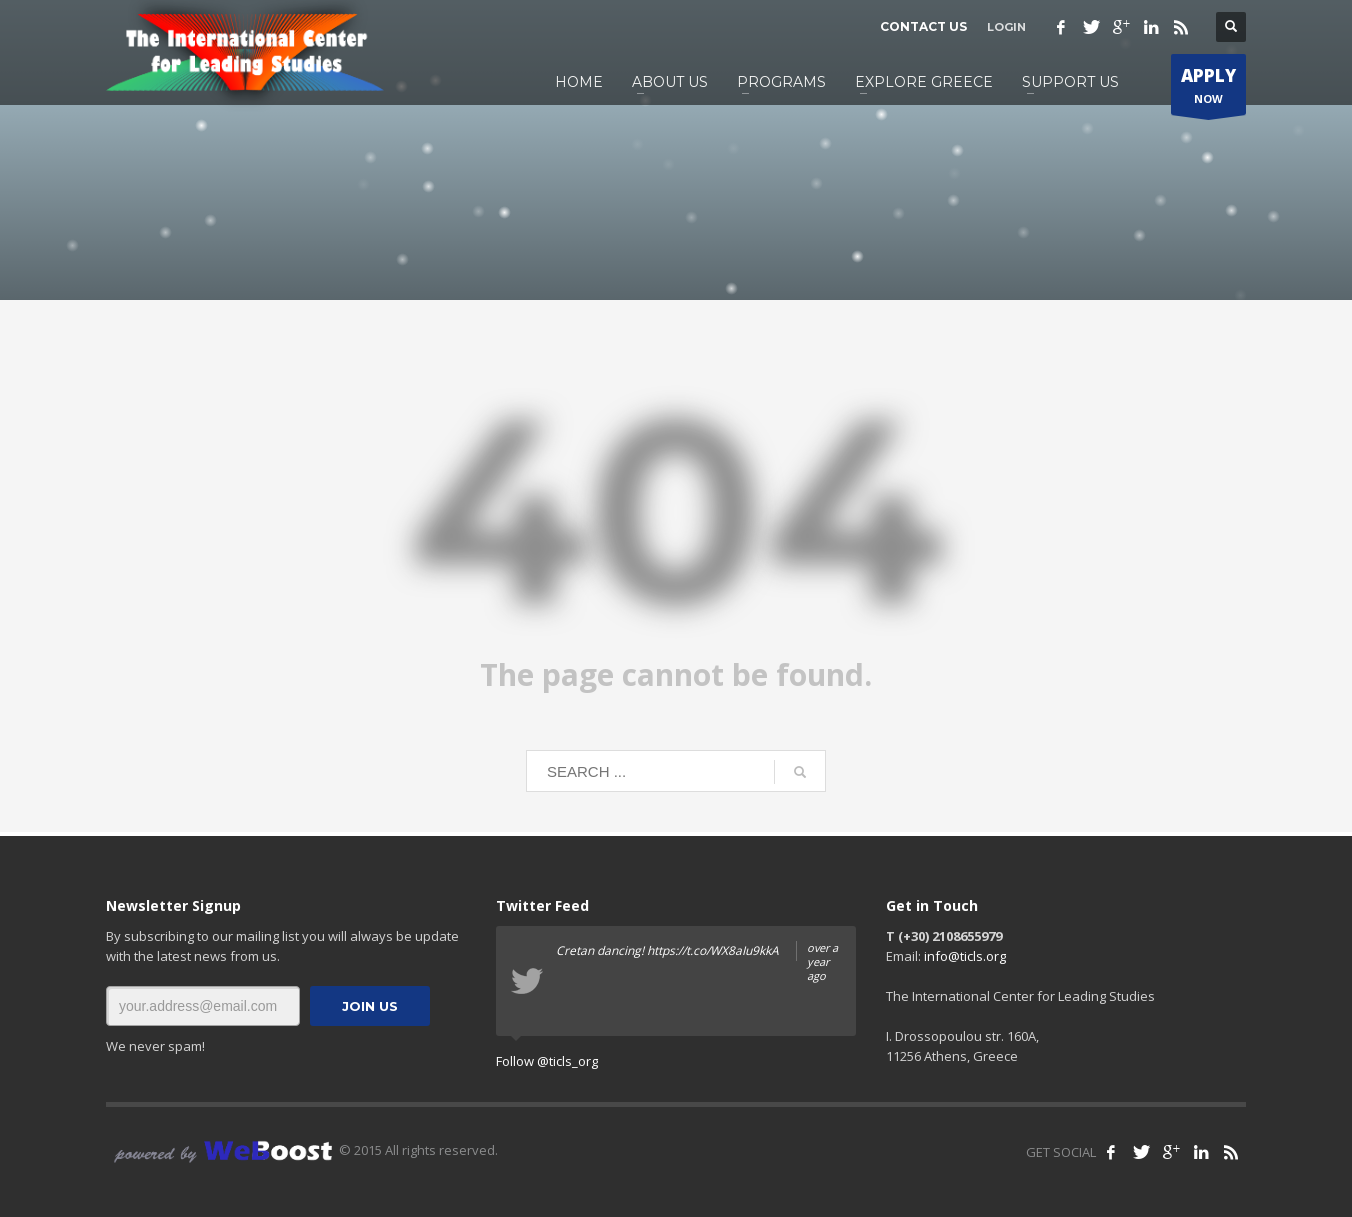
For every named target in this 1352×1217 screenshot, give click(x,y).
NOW (1208, 89)
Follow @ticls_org (547, 1061)
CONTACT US (923, 26)
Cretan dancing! (698, 951)
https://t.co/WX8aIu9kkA (713, 950)
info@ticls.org (965, 956)
